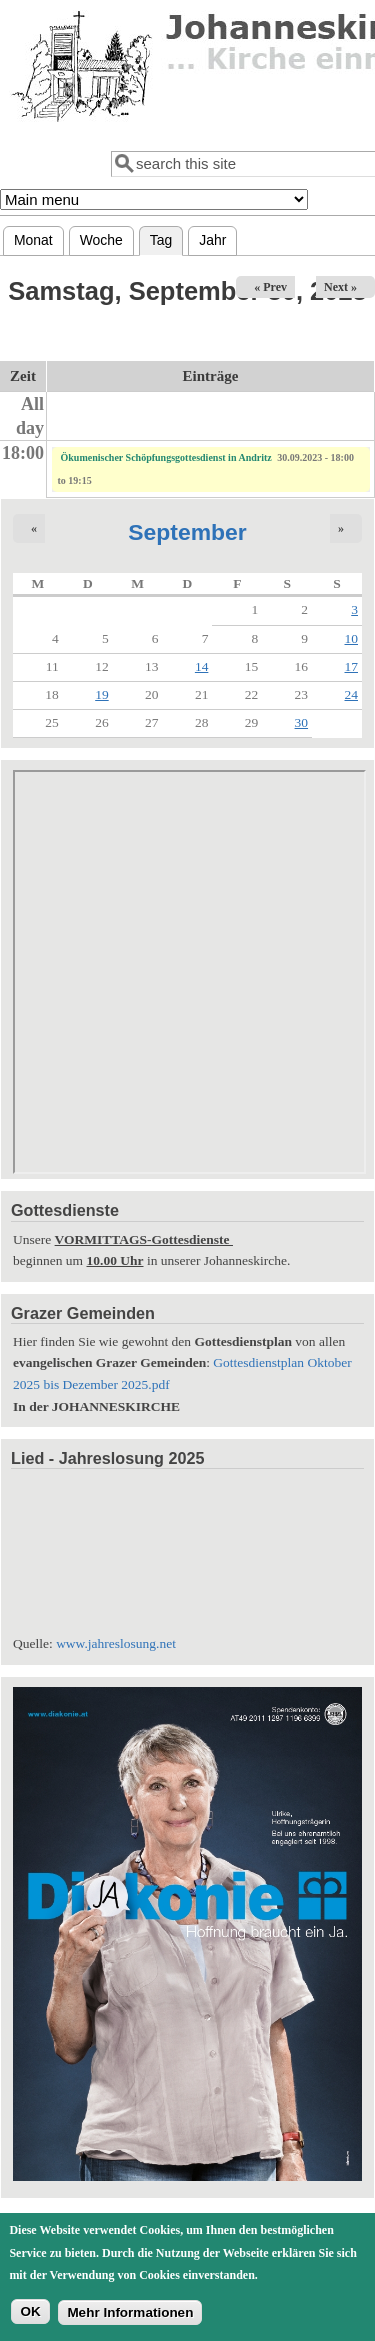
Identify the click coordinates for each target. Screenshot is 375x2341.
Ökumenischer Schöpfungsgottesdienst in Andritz (166, 457)
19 (102, 694)
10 (352, 638)
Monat (33, 240)
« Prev (270, 287)
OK (30, 2311)
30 (302, 722)
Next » (340, 287)
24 (352, 694)
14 (202, 666)
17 (352, 666)
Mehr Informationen (130, 2312)
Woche (101, 240)
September (187, 532)
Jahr (212, 240)
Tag (166, 237)
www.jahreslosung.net (116, 1643)
